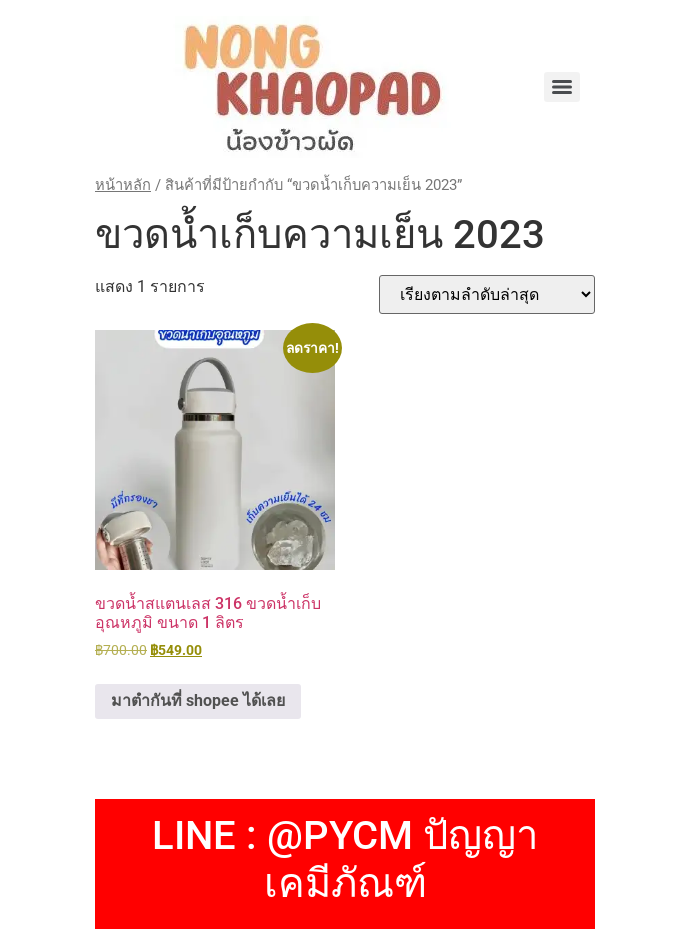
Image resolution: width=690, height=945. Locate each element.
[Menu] (562, 87)
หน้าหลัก (123, 185)
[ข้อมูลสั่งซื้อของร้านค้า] (487, 294)
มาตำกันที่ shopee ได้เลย (198, 700)
